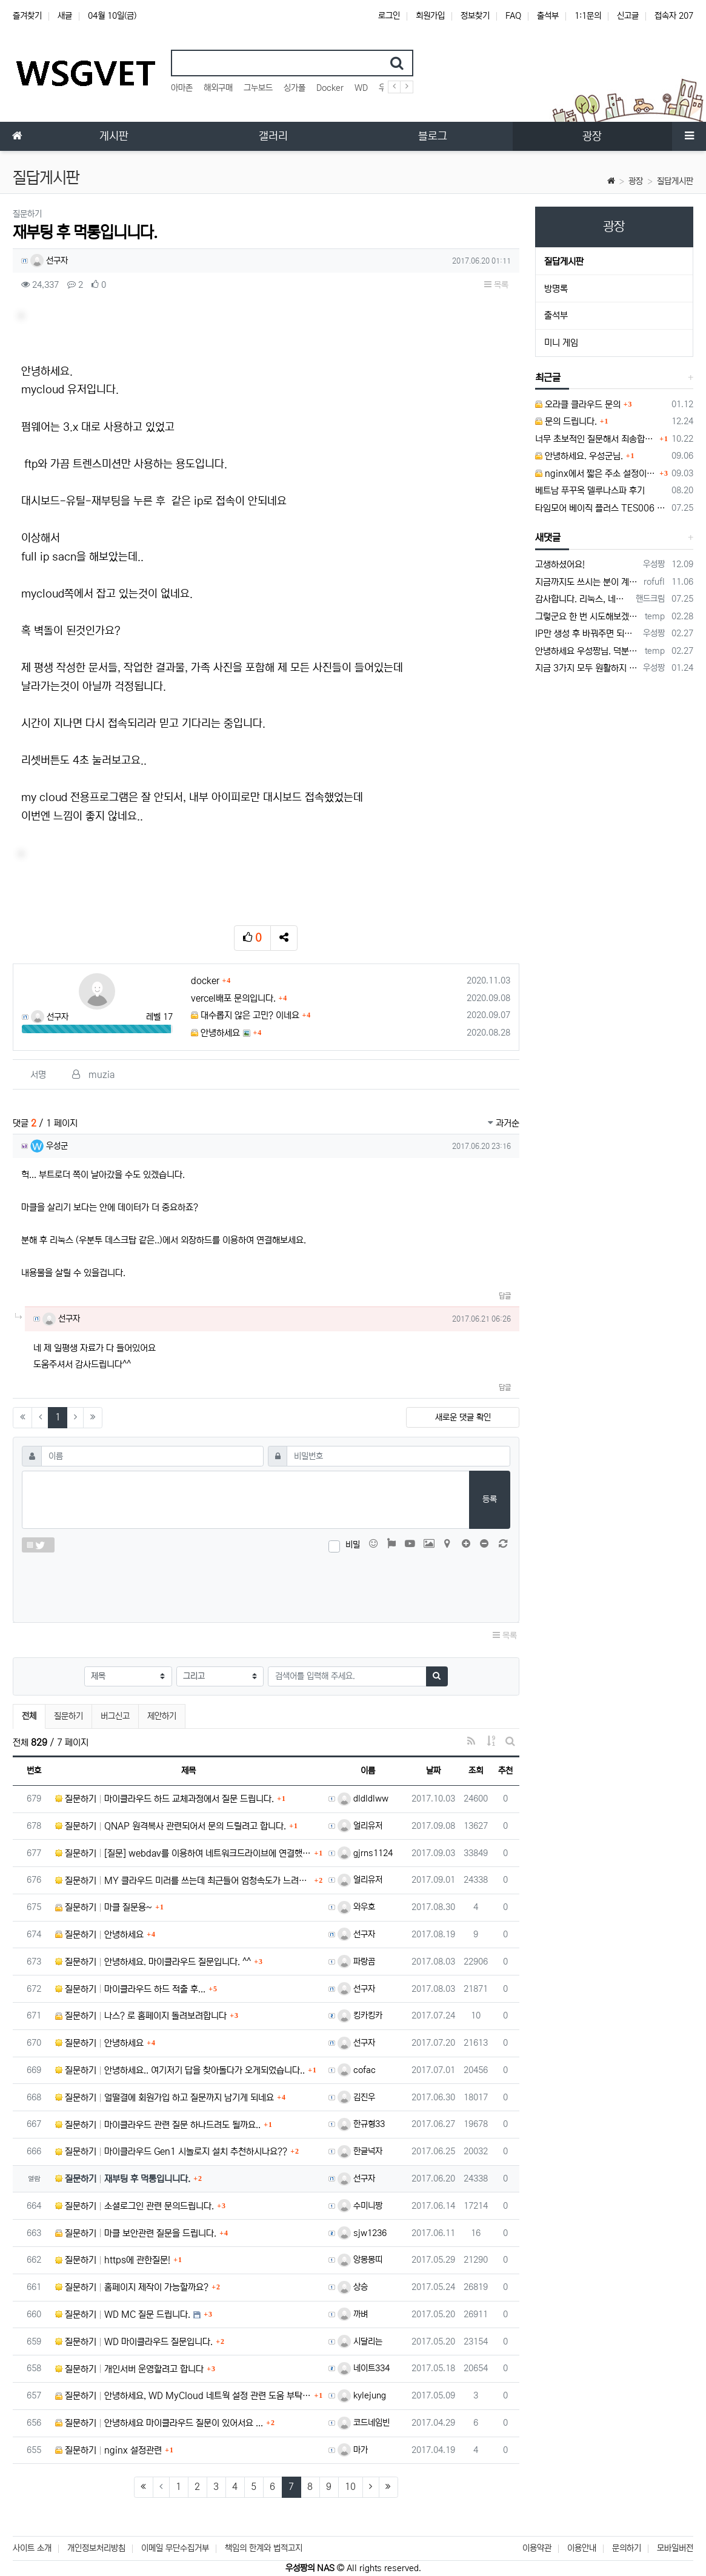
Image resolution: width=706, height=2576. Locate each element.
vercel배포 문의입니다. (233, 998)
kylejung (362, 2395)
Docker (330, 88)
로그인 (389, 16)
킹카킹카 (360, 2015)
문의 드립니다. (566, 421)
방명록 (556, 289)
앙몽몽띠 (360, 2260)
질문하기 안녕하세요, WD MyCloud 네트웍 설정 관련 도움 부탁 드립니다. (183, 2396)
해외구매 (218, 88)
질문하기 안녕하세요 (99, 1934)
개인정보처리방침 (96, 2548)
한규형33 (361, 2124)
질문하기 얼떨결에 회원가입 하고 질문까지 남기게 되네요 (164, 2097)
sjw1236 (362, 2233)
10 (350, 2486)
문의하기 (626, 2548)
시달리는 (360, 2341)
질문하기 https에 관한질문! (112, 2260)
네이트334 (364, 2368)
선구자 (49, 260)
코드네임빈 (364, 2423)
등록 (489, 1499)
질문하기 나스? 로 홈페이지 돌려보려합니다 (141, 2016)
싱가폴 (294, 88)
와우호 (356, 1907)
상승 (353, 2287)
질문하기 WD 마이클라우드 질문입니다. (134, 2342)
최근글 (548, 377)
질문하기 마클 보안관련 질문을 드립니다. (135, 2233)
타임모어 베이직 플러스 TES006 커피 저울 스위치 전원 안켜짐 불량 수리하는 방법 (601, 508)
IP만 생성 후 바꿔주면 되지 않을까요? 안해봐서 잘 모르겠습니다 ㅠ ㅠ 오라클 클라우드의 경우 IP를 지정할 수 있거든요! (587, 633)
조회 (475, 1771)
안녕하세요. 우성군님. (579, 456)
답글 (505, 1296)
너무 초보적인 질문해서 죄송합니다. (596, 439)
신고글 (628, 16)
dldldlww (363, 1798)
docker (205, 981)
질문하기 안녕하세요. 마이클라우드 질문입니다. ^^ (153, 1962)
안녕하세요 (215, 1033)
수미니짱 (360, 2206)
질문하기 (68, 1716)
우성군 (49, 1146)
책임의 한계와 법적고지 (263, 2548)
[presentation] (266, 1584)
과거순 (503, 1123)
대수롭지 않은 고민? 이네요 (245, 1015)
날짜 (433, 1771)
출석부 (548, 16)
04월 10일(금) (112, 16)
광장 (635, 181)
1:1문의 (587, 16)
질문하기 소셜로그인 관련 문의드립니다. (134, 2206)
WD (361, 88)
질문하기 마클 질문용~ (103, 1907)
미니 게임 (561, 343)
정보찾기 (475, 16)
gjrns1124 (365, 1853)
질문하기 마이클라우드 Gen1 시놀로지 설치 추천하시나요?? (171, 2151)
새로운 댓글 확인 (463, 1417)
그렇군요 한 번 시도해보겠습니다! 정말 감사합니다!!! (588, 616)
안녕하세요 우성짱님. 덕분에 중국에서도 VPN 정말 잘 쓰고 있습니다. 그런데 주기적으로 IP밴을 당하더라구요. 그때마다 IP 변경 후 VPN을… (588, 651)
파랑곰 (356, 1961)
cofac (357, 2070)
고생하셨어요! (560, 564)
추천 (505, 1771)
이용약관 (536, 2548)
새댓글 (548, 537)
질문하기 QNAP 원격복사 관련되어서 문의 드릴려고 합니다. (170, 1826)
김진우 (356, 2097)
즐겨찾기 (27, 16)
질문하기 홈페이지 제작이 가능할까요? (131, 2287)
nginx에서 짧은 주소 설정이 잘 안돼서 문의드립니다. (596, 473)
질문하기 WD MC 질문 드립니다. (122, 2314)
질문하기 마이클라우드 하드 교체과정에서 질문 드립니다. (164, 1799)
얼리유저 (360, 1826)
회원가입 (430, 16)
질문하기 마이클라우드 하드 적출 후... (130, 1989)
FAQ (513, 16)
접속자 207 (673, 16)
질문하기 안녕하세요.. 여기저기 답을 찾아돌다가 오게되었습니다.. (180, 2070)
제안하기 (161, 1716)
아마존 (182, 88)
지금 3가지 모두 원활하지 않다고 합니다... (587, 668)
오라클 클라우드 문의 (578, 404)
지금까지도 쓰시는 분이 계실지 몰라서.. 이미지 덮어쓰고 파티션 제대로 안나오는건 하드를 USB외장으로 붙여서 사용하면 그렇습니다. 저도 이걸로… (587, 582)
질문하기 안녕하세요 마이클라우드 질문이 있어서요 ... (159, 2423)
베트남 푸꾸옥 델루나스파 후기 (590, 490)
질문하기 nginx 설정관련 (108, 2450)
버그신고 (115, 1716)
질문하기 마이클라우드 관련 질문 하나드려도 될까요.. (158, 2125)
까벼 (353, 2314)
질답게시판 (675, 181)
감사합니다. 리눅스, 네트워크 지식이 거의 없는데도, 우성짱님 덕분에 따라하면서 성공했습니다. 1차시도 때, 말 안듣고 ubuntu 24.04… (583, 599)
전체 (29, 1716)
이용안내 (581, 2548)
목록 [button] (496, 285)
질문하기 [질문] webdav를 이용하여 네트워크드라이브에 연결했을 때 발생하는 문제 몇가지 (183, 1853)
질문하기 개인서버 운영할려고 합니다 (129, 2369)
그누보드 (258, 88)
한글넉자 (360, 2151)
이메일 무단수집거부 (175, 2548)
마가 (353, 2450)
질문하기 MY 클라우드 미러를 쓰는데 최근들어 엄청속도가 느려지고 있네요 (183, 1880)
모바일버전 (675, 2548)
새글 (65, 16)
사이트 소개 (32, 2548)
